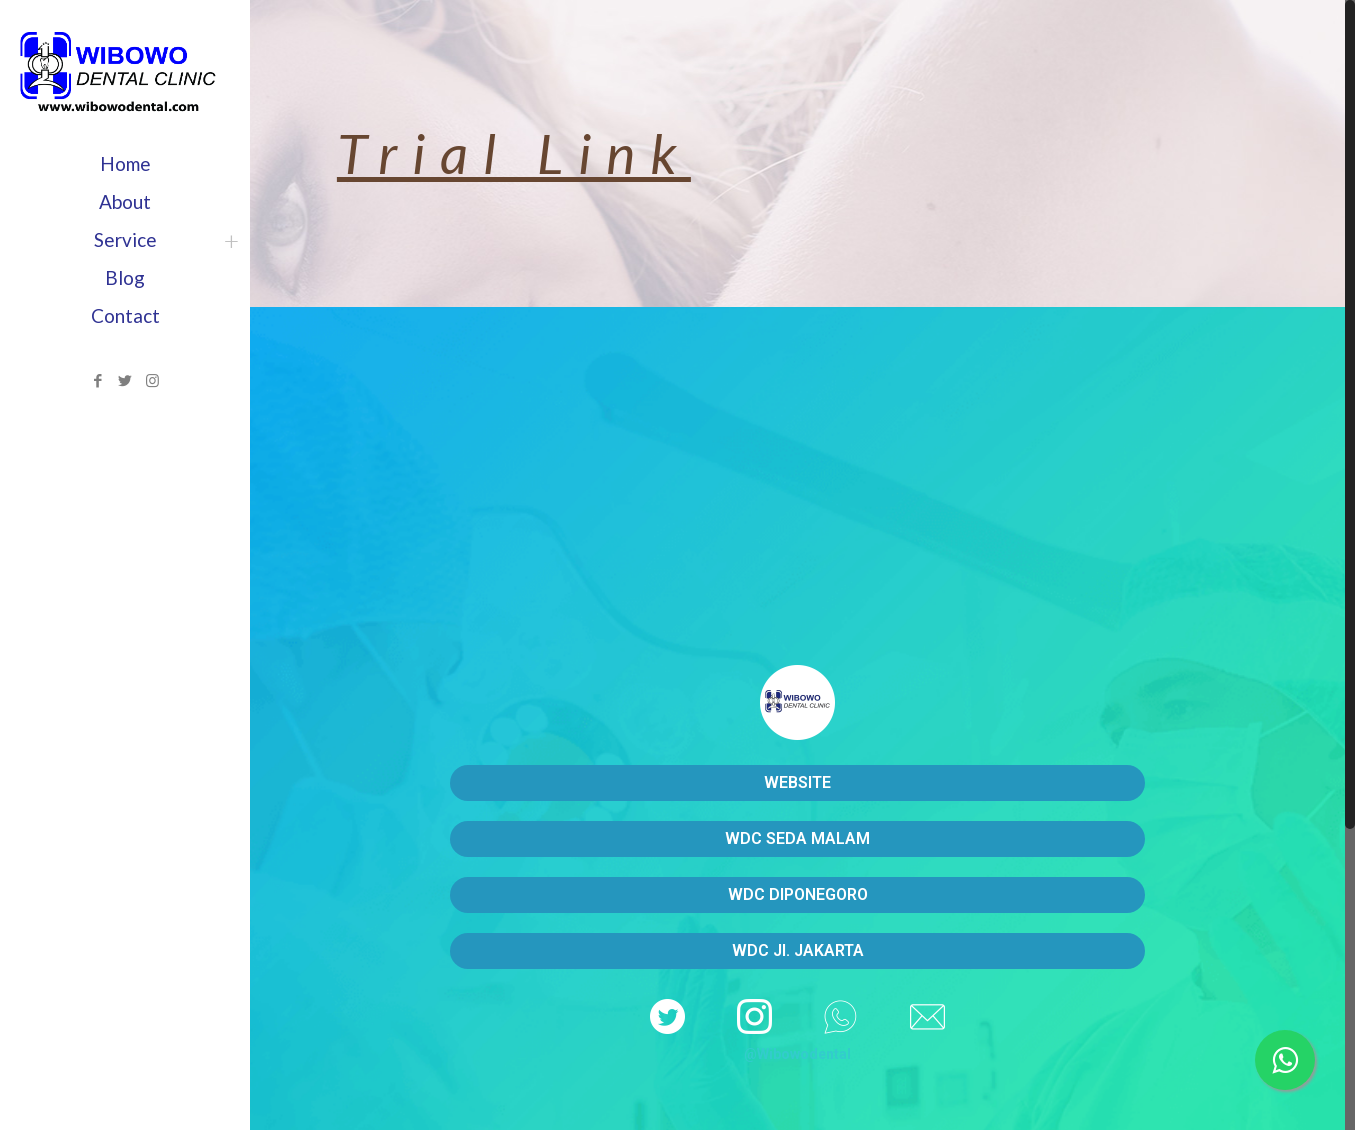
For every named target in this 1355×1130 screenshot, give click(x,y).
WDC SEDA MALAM (797, 838)
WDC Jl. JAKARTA (798, 950)
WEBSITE (797, 782)
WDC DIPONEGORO (798, 894)
